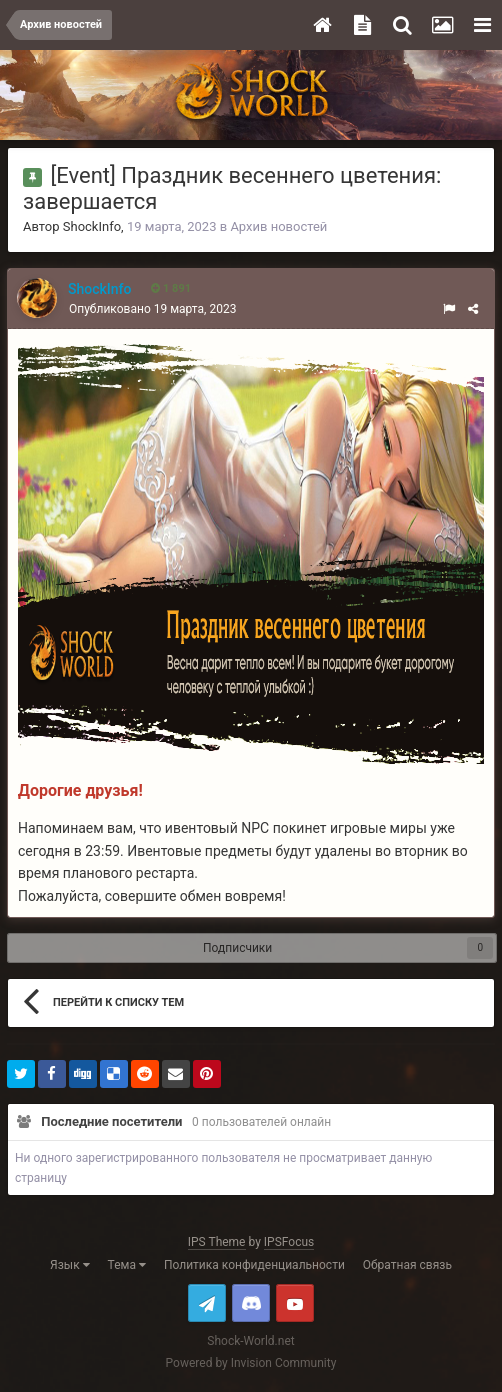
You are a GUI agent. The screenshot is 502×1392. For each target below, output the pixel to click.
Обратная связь (407, 1265)
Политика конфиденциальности (254, 1265)
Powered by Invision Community (251, 1363)
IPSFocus (289, 1242)
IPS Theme (217, 1242)
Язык (70, 1265)
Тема (127, 1265)
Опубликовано (152, 309)
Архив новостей (278, 226)
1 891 (171, 288)
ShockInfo (92, 226)
